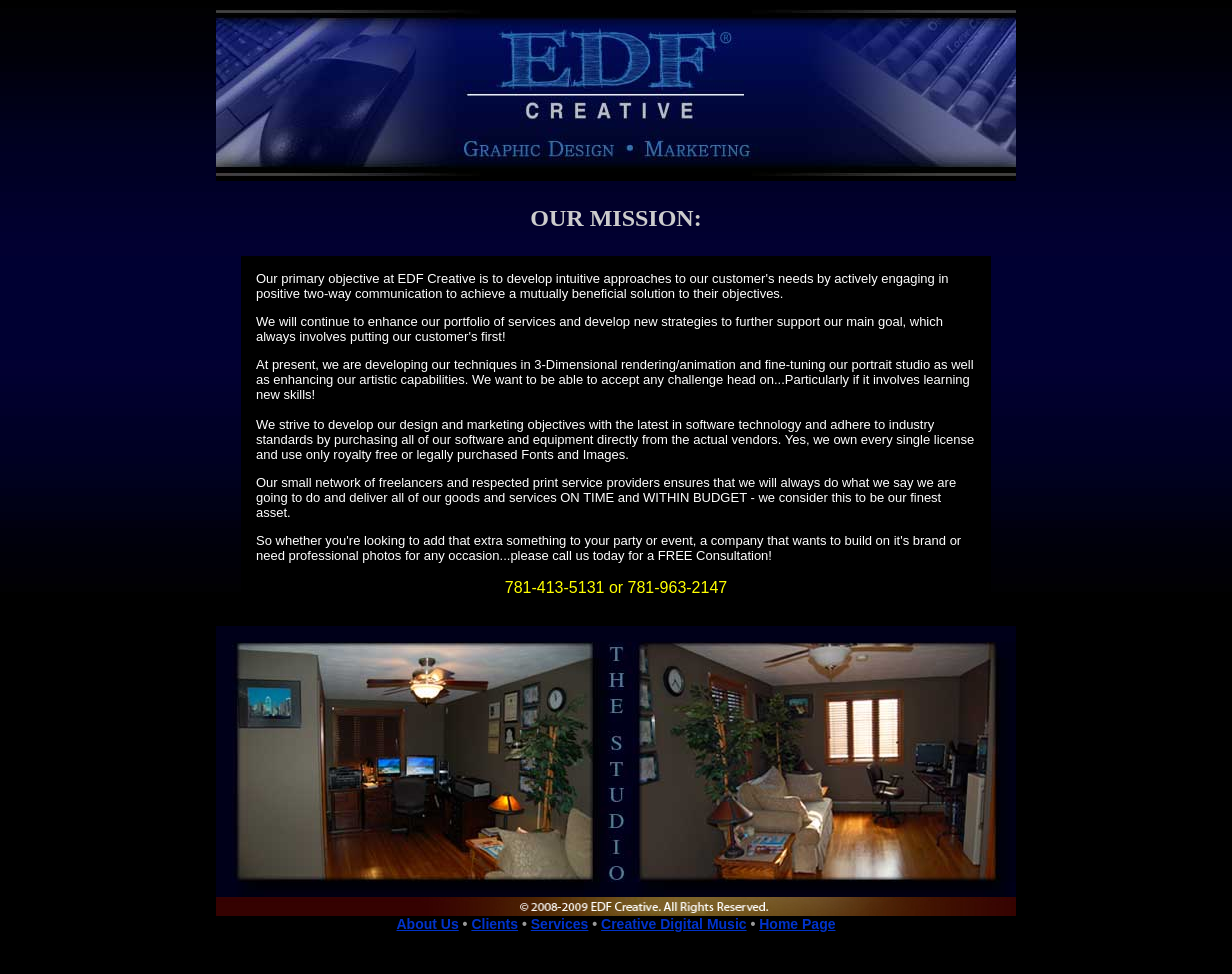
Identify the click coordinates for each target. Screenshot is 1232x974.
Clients (494, 924)
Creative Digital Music (674, 924)
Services (560, 924)
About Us (427, 924)
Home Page (797, 924)
